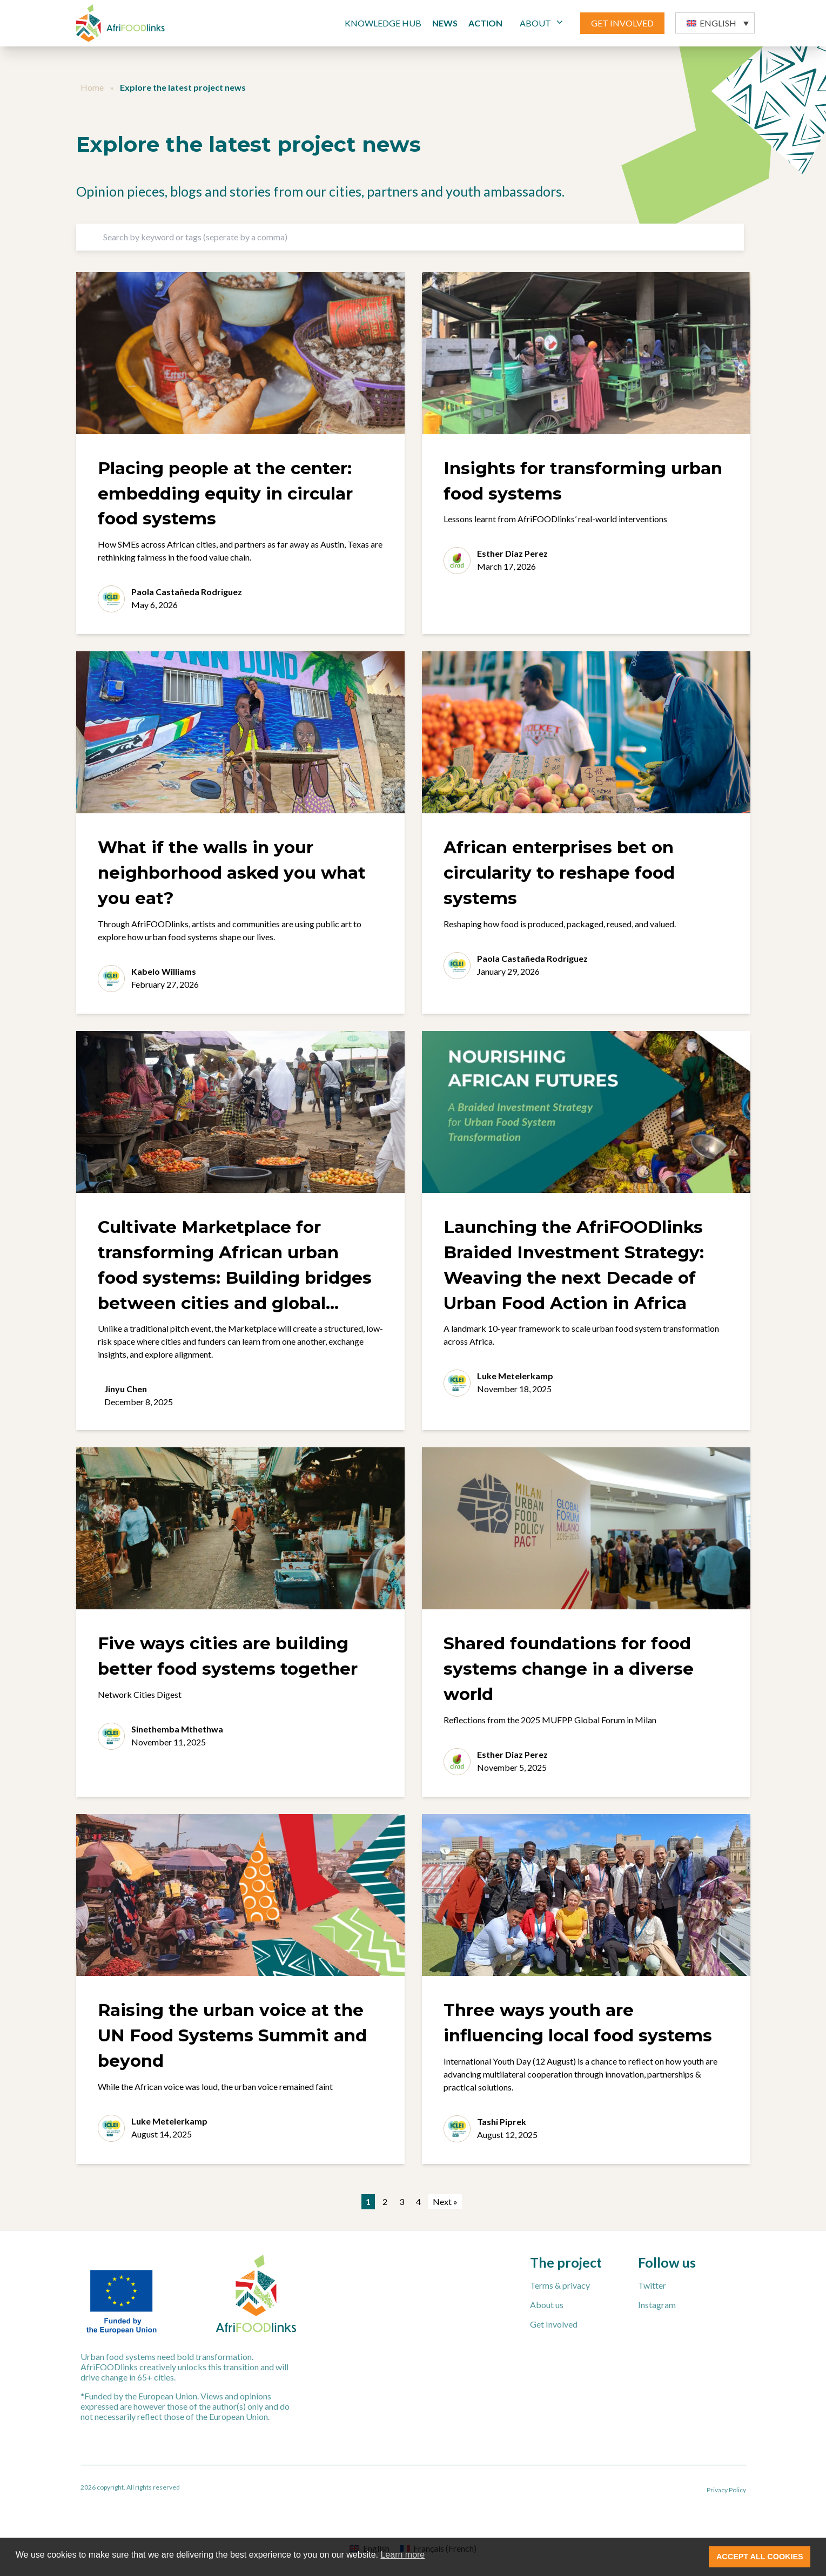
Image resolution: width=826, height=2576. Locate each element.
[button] (715, 22)
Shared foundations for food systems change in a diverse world (569, 1668)
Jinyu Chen (125, 1389)
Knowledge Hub (383, 23)
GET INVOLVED (622, 23)
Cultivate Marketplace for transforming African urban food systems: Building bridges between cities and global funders (235, 1278)
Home (92, 87)
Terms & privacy (560, 2285)
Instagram (657, 2304)
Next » (445, 2201)
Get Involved (553, 2324)
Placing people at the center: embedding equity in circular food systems (225, 493)
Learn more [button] (402, 2554)
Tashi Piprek (501, 2121)
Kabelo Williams (163, 971)
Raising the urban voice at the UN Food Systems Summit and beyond (232, 2035)
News (445, 23)
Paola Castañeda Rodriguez (186, 591)
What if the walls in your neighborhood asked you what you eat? (232, 872)
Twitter (652, 2285)
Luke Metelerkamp (515, 1376)
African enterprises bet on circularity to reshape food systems (559, 872)
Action (485, 23)
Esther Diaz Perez (512, 553)
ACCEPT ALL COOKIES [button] (759, 2556)
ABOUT (542, 22)
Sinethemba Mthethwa (177, 1729)
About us (546, 2304)
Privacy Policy (726, 2490)
